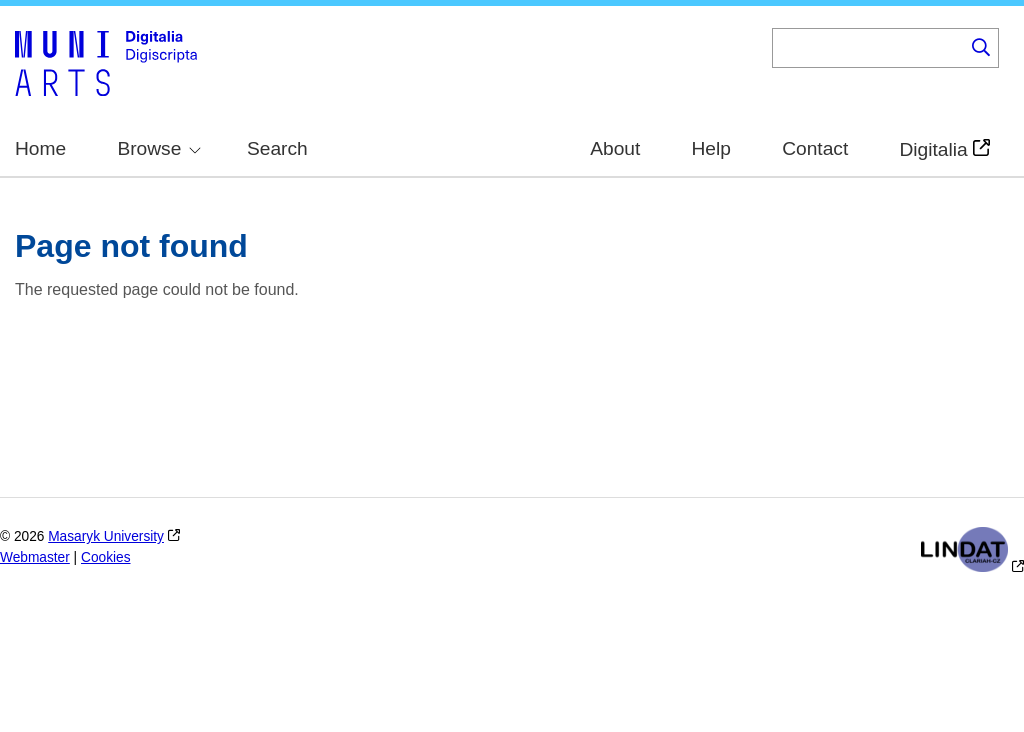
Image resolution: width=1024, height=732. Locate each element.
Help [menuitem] (711, 148)
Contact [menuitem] (815, 148)
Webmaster (35, 557)
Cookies (106, 557)
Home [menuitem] (40, 148)
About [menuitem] (615, 148)
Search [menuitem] (277, 148)
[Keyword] (868, 48)
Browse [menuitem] (159, 148)
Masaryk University (106, 536)
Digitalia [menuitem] (933, 150)
